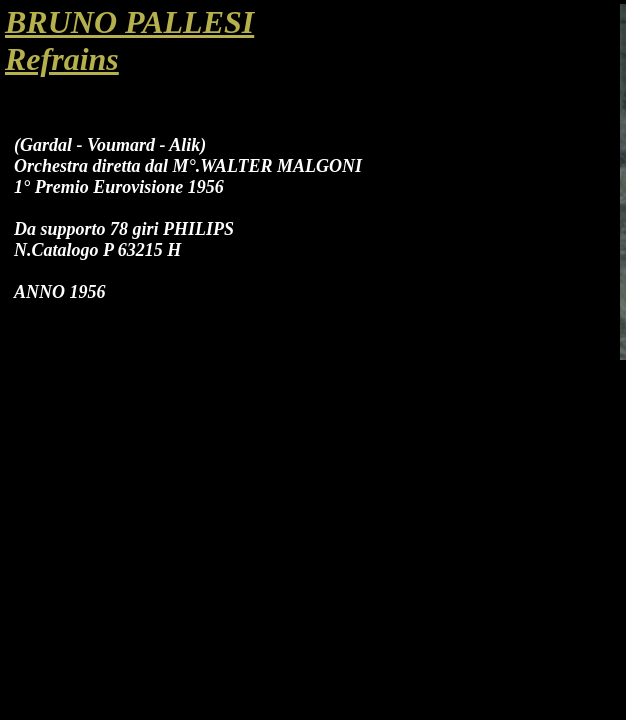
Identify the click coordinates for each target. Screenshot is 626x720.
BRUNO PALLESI (129, 22)
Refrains (62, 59)
